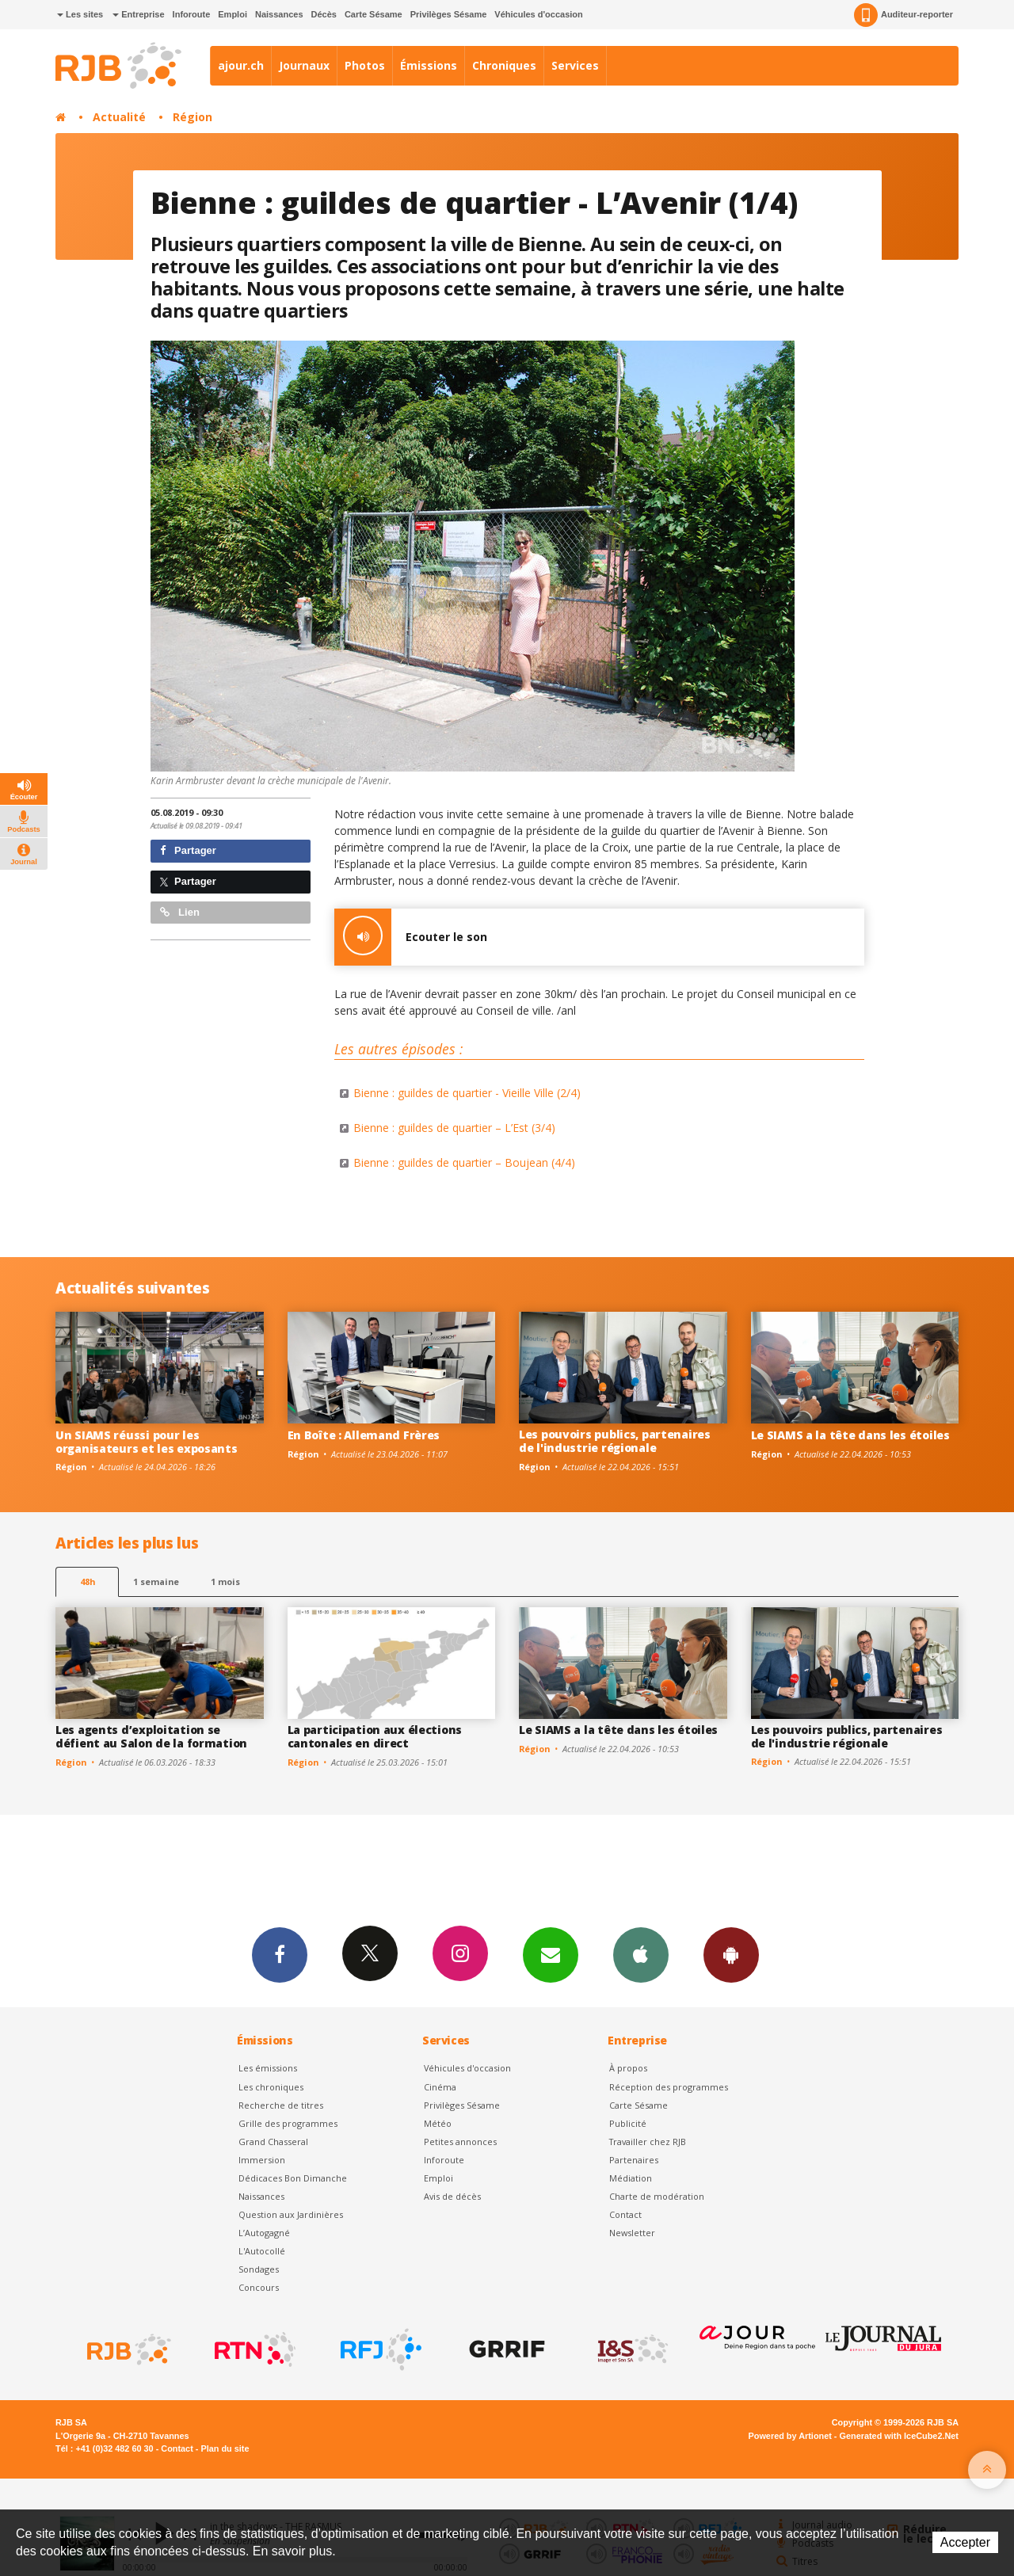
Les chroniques (270, 2087)
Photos (365, 65)
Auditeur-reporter (903, 15)
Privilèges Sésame (448, 14)
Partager (188, 850)
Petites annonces (460, 2141)
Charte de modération (656, 2196)
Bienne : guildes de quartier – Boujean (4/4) (464, 1162)
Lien (180, 912)
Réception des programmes (668, 2087)
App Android (731, 1954)
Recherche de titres (280, 2105)
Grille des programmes (287, 2123)
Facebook (279, 1954)
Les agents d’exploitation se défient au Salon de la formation (151, 1736)
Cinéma (440, 2087)
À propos (628, 2068)
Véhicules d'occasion (538, 14)
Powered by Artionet (790, 2436)
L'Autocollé (261, 2251)
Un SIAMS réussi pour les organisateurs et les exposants (146, 1441)
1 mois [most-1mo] (225, 1581)
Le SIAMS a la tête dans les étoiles (850, 1434)
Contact (625, 2214)
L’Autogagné (264, 2232)
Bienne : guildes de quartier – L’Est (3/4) (454, 1127)
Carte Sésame (373, 14)
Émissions (428, 65)
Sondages (258, 2269)
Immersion (261, 2160)
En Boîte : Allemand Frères (364, 1434)
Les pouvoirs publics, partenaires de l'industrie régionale (615, 1441)
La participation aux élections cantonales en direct (375, 1736)
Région (192, 116)
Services (575, 65)
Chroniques (504, 65)
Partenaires (633, 2160)
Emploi (232, 14)
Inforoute (192, 14)
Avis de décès (452, 2196)
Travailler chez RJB (647, 2141)
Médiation (630, 2178)
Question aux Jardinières (290, 2214)
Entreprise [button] (138, 14)
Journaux (304, 65)
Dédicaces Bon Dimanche (292, 2178)
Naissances (279, 14)
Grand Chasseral (273, 2141)
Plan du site (224, 2448)
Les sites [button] (80, 14)
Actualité (119, 116)
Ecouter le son (410, 937)
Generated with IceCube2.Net (899, 2436)
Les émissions (267, 2068)
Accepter (965, 2542)
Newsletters (550, 1954)
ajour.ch (241, 65)
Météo (438, 2123)
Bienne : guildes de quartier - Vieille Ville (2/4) (467, 1092)
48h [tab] (87, 1581)
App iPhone (641, 1954)
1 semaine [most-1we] (156, 1581)
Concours (258, 2287)
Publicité (627, 2123)
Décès (324, 14)
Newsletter (632, 2232)
